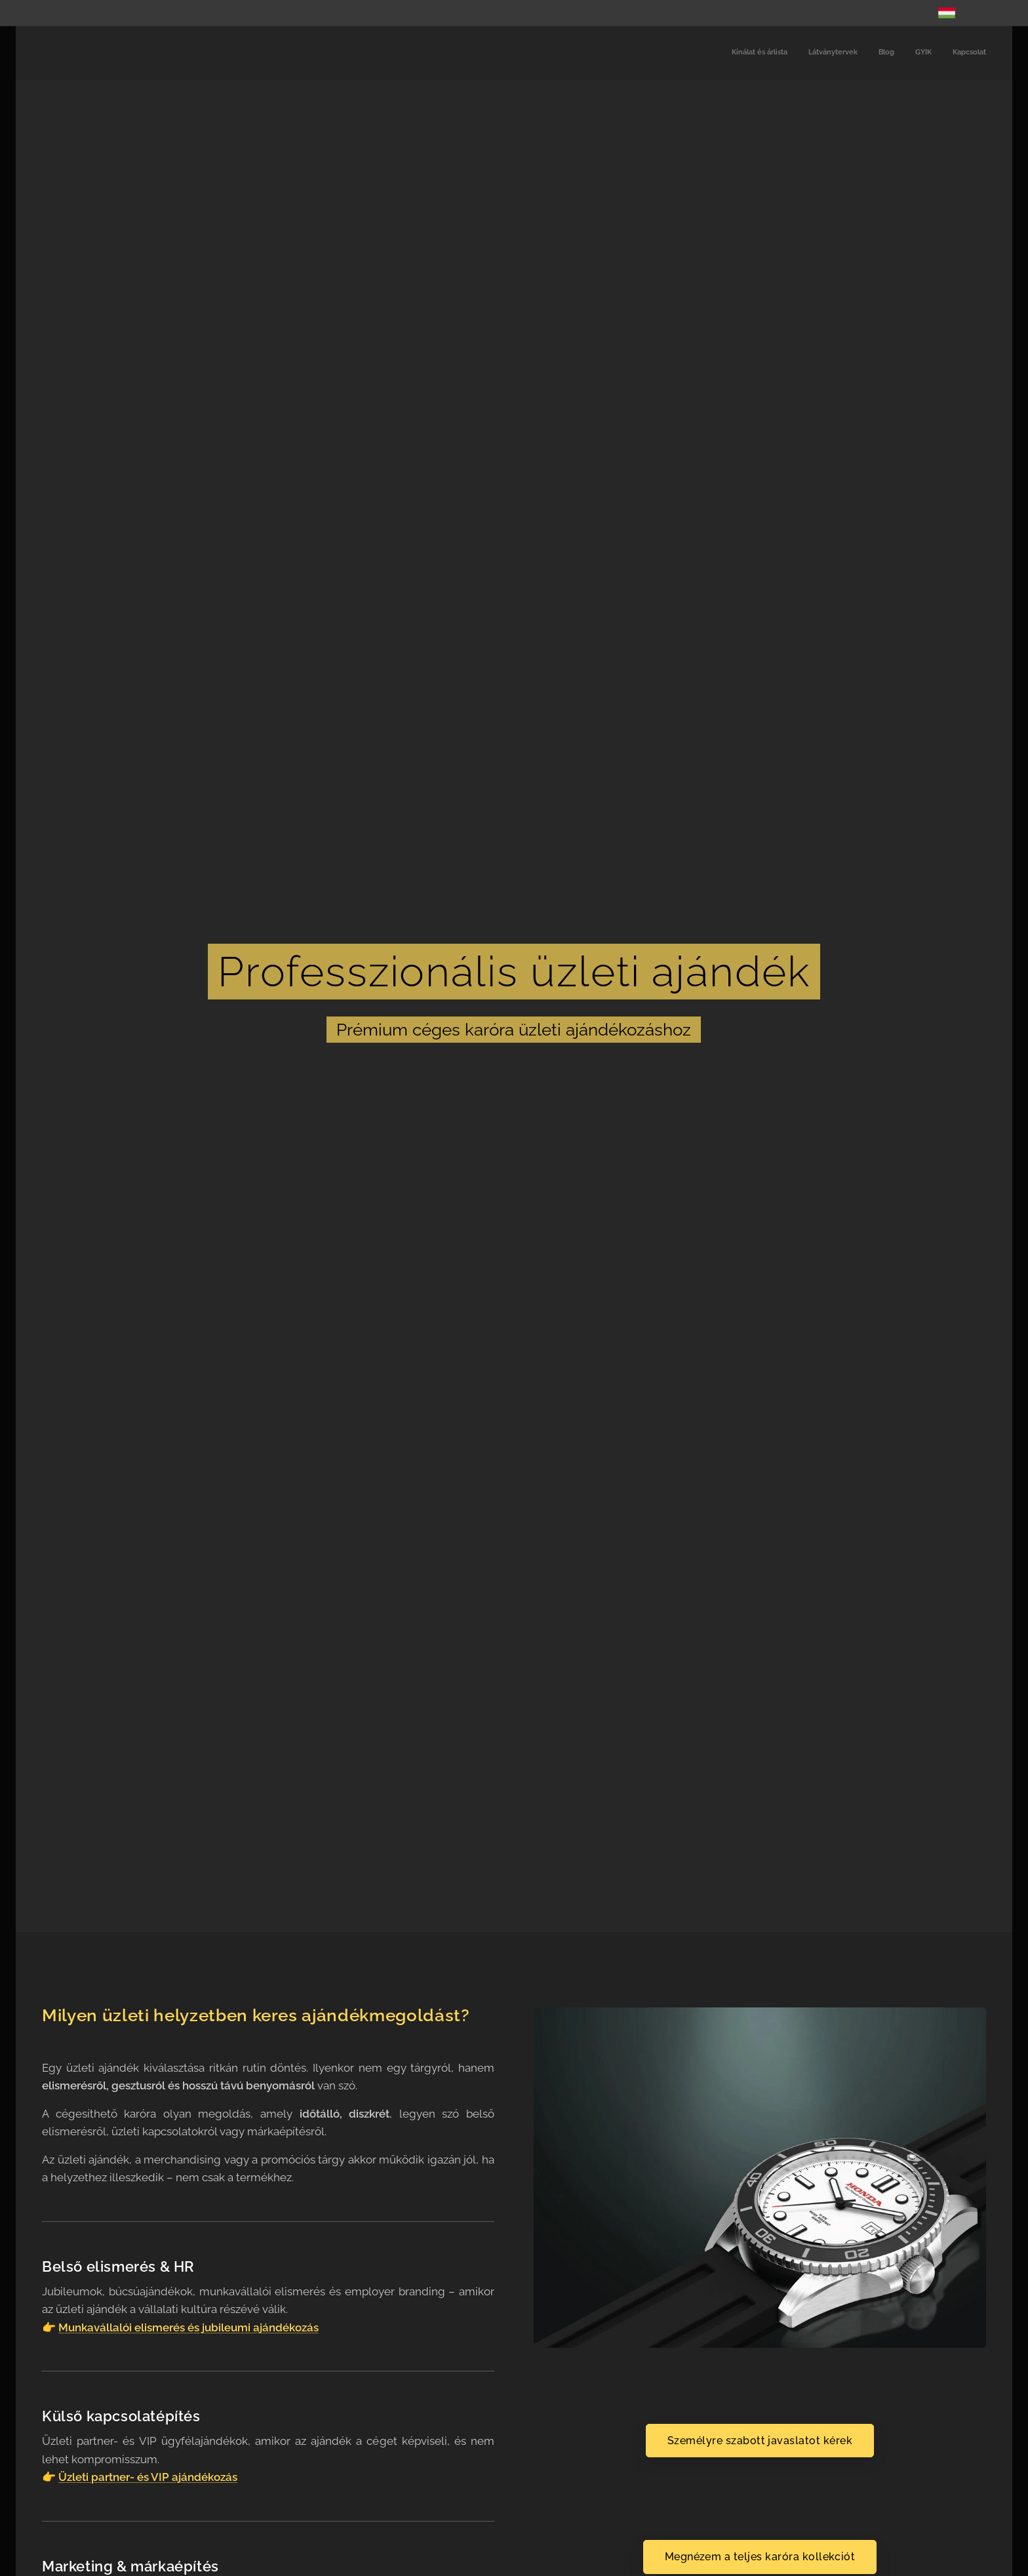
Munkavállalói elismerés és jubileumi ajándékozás (188, 2327)
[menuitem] (906, 53)
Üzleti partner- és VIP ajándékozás (147, 2477)
